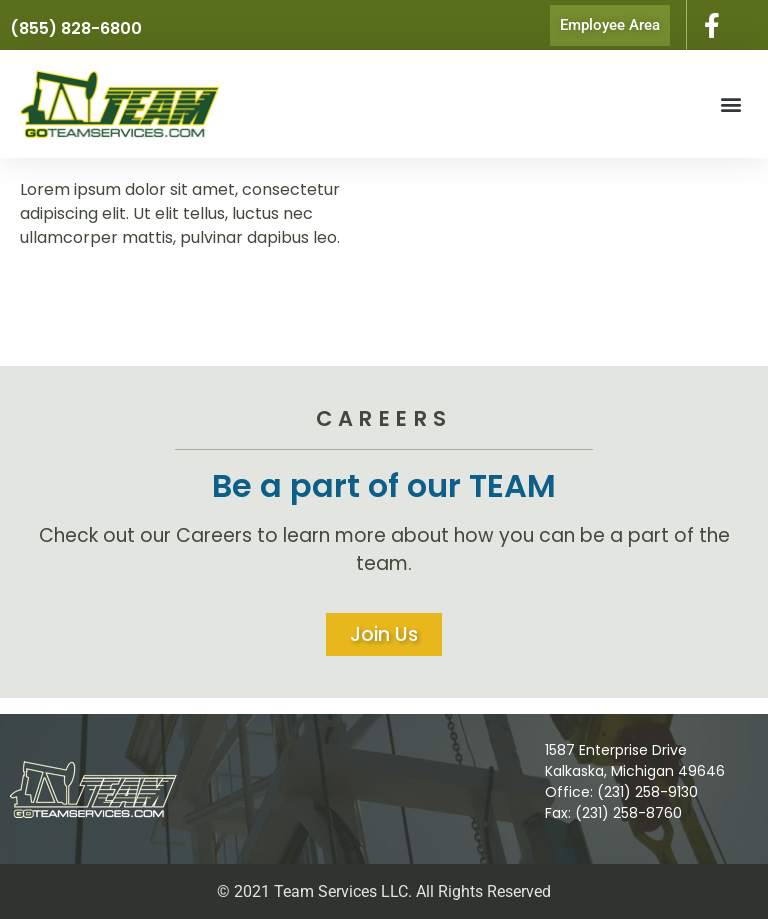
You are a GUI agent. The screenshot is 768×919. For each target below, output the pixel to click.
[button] (731, 104)
